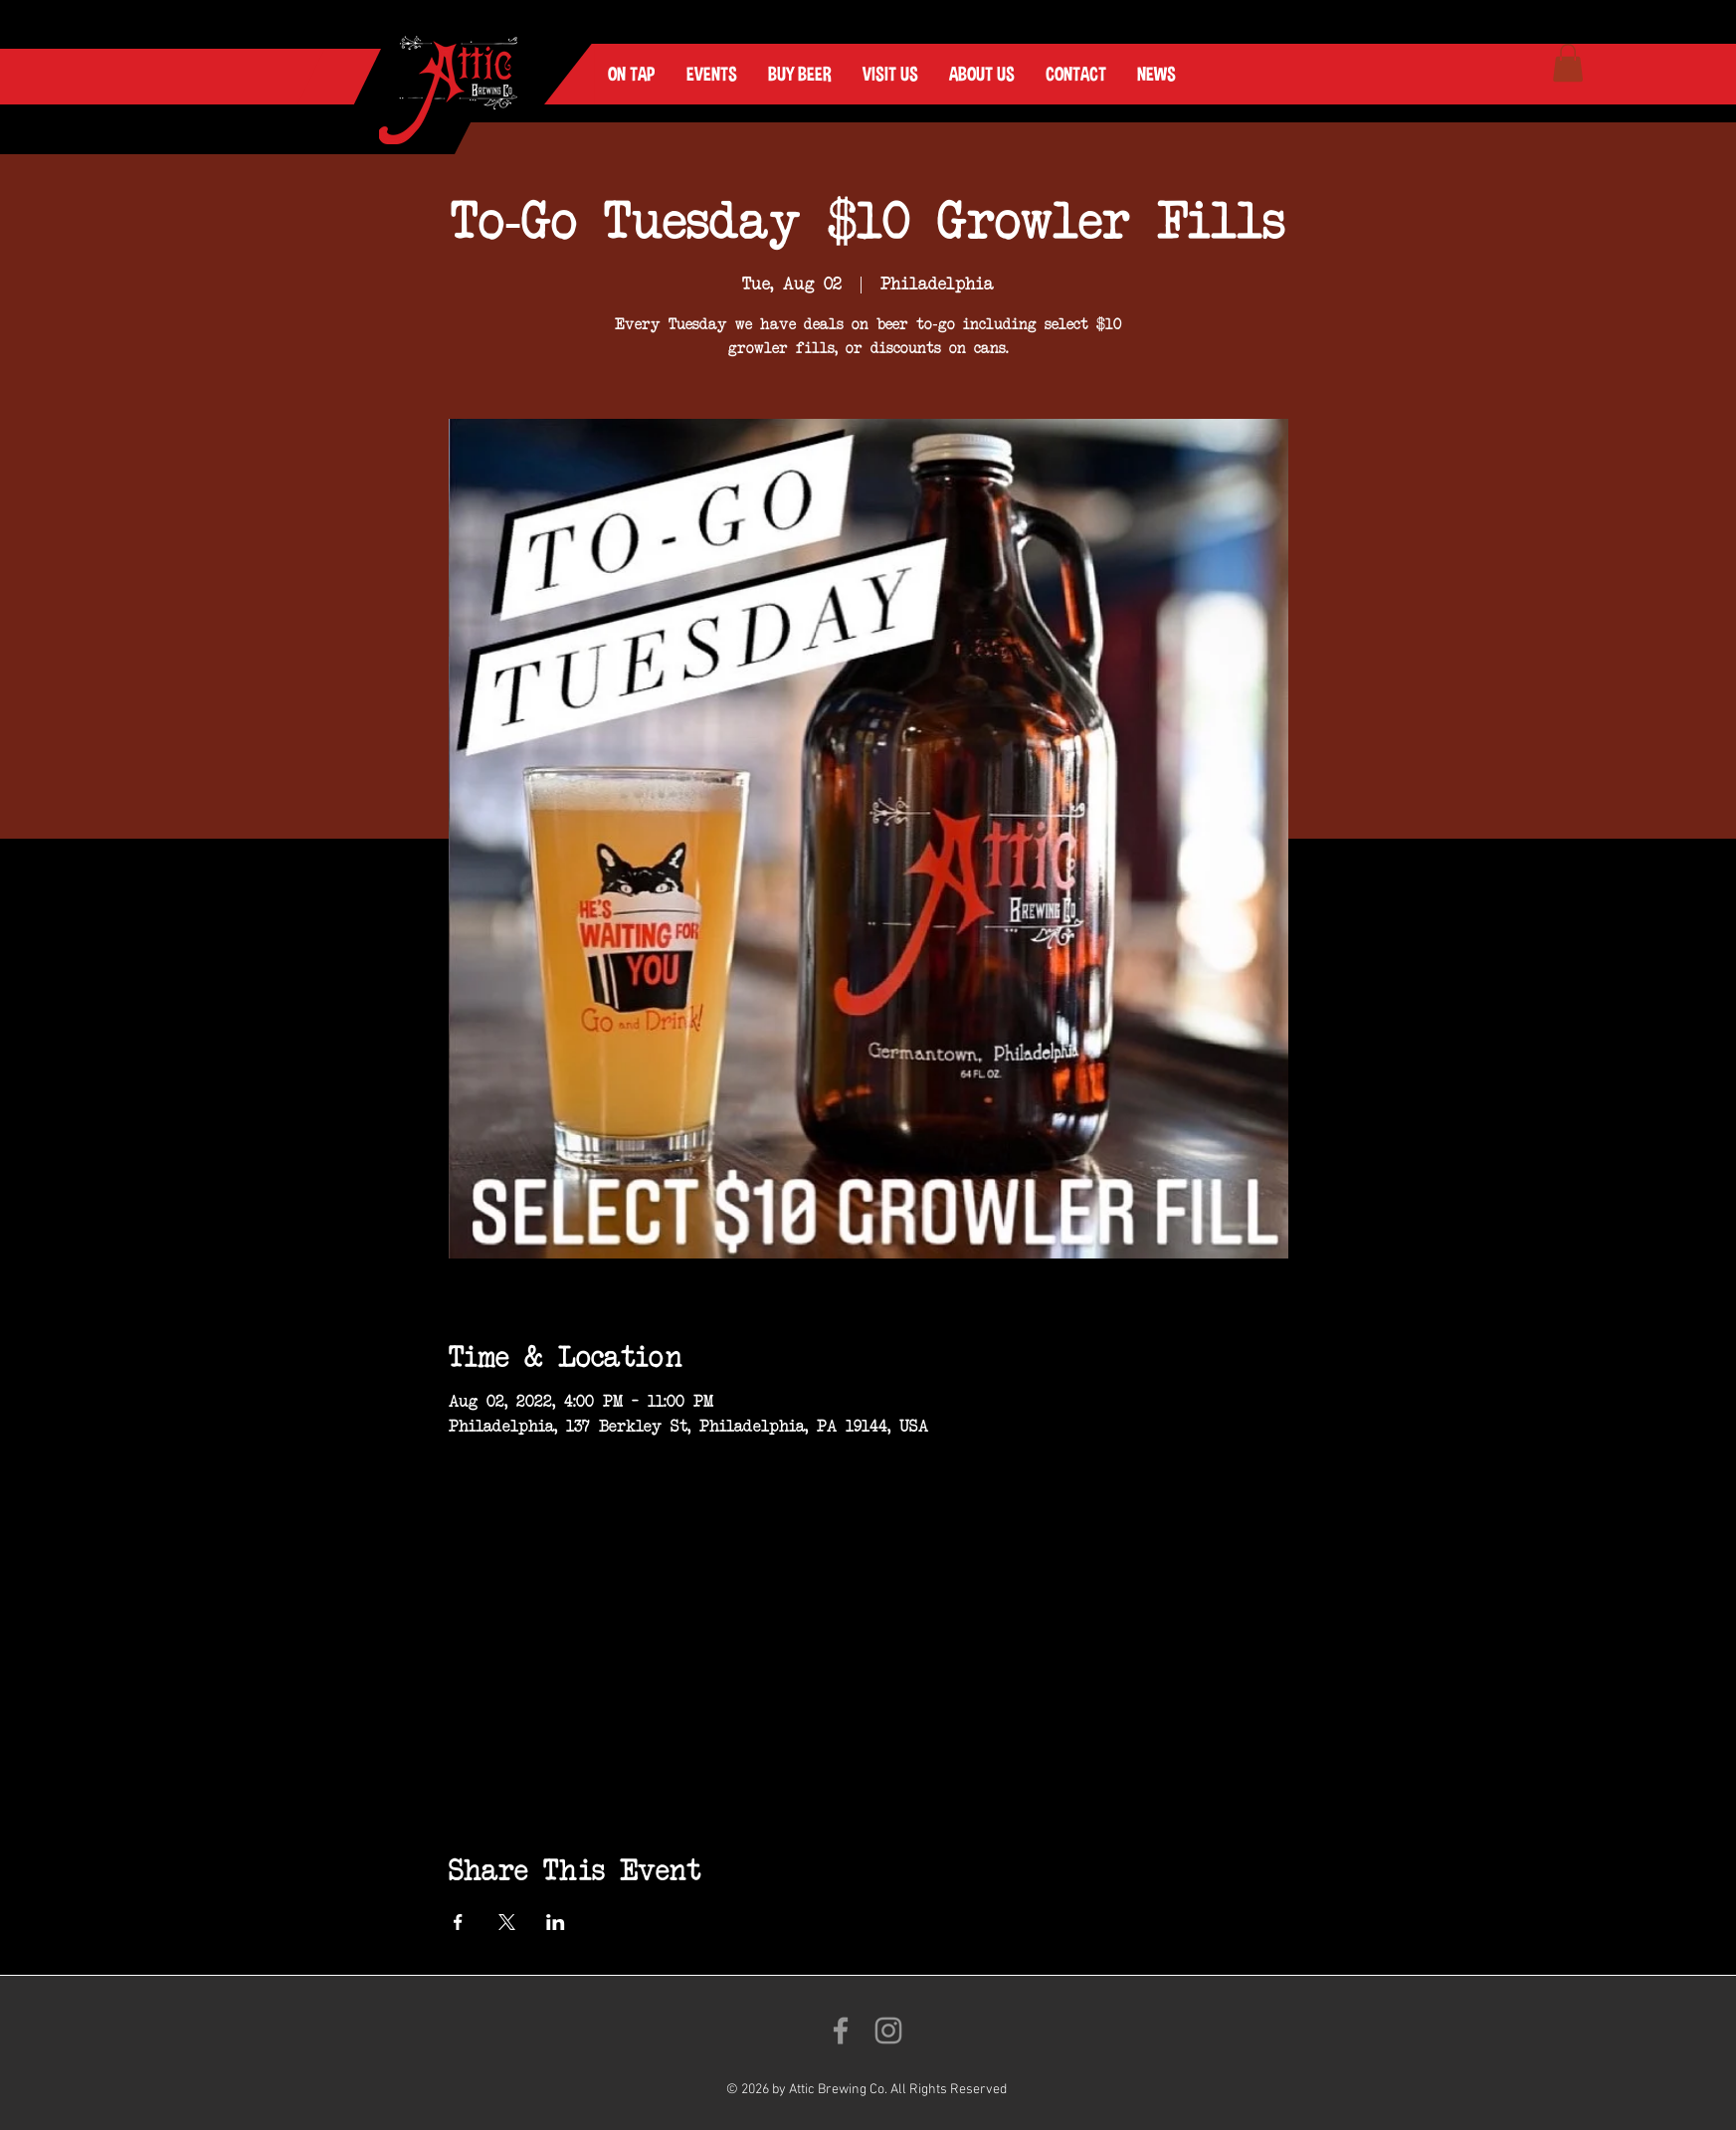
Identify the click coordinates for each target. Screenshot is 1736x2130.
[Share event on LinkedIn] (555, 1922)
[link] (1568, 63)
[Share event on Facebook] (458, 1922)
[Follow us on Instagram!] (888, 2030)
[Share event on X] (506, 1922)
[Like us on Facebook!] (841, 2030)
